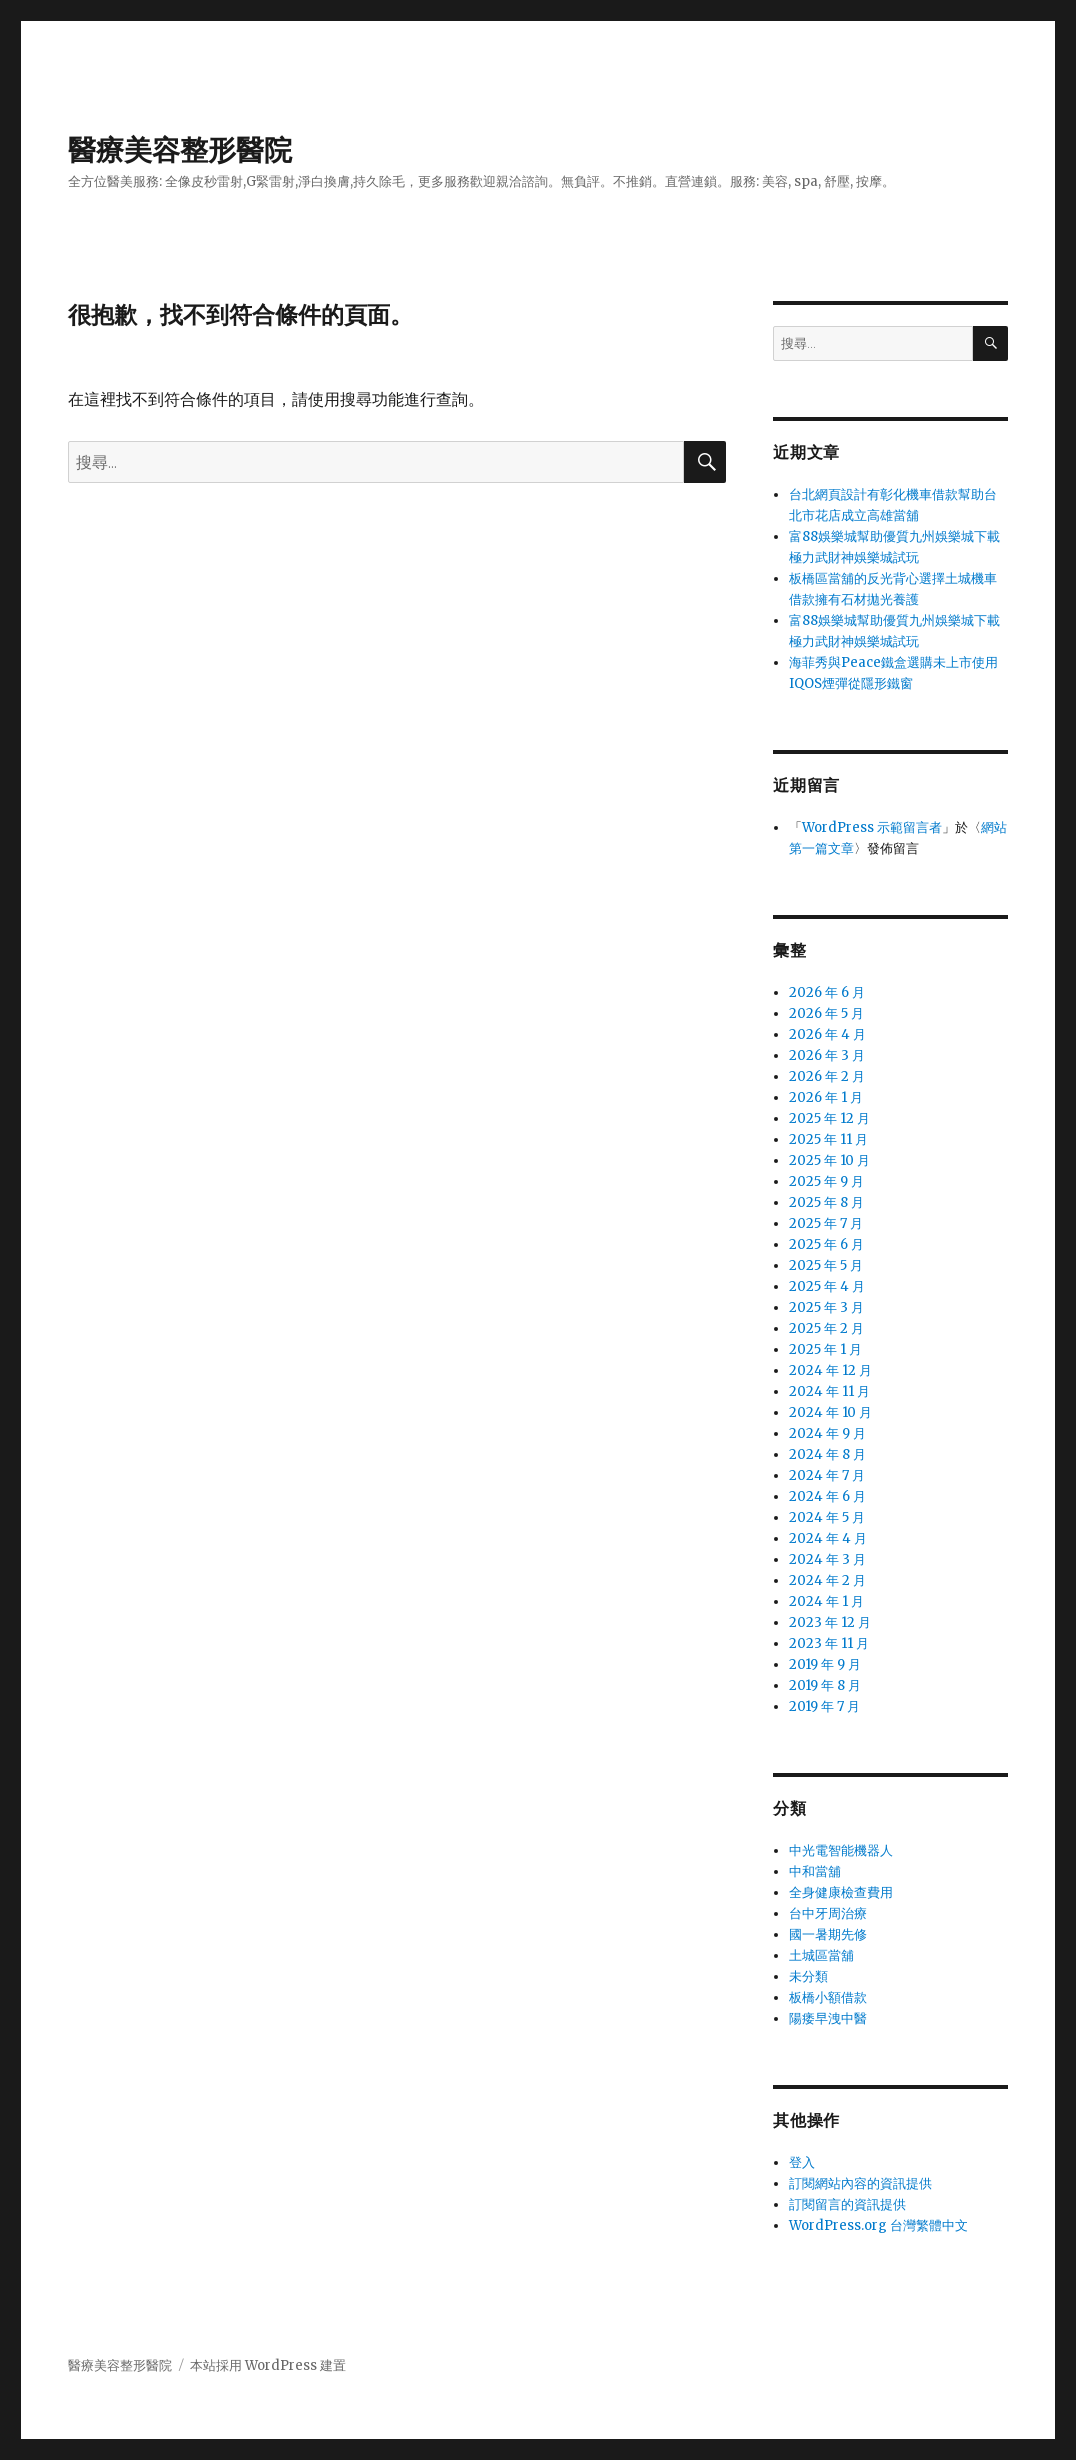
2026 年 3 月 (827, 1055)
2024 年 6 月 (827, 1496)
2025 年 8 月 (826, 1202)
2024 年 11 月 (829, 1391)
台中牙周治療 (828, 1913)
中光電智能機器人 (841, 1850)
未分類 (808, 1976)
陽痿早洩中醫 (828, 2018)
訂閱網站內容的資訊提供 (860, 2183)
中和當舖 (815, 1871)
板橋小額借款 (828, 1997)
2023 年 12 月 (830, 1622)
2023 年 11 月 (829, 1643)
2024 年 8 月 (827, 1454)
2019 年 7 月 (824, 1706)
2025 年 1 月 (825, 1349)
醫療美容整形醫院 (180, 150)
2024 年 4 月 (828, 1538)
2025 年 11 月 (828, 1139)
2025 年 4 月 (827, 1286)
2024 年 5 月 (827, 1517)
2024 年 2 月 (827, 1580)
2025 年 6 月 (826, 1244)
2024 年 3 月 (827, 1559)
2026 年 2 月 (827, 1076)
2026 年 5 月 (826, 1013)
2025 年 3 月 (826, 1307)
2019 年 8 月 (825, 1685)
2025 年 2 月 (826, 1328)
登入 (802, 2162)
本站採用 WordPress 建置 (268, 2365)
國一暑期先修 (828, 1934)
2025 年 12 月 (829, 1118)
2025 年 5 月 (826, 1265)
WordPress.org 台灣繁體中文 (878, 2225)
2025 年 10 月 (829, 1160)
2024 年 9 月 (827, 1433)
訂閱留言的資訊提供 (847, 2204)
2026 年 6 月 (827, 992)
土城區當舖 (821, 1955)
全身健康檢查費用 (841, 1892)
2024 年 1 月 (826, 1601)
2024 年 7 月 (827, 1475)
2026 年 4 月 (827, 1034)
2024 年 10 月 (830, 1412)
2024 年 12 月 (830, 1370)
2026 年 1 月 (826, 1097)
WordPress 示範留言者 (872, 827)
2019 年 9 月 (825, 1664)
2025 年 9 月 (826, 1181)
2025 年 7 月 (826, 1223)
